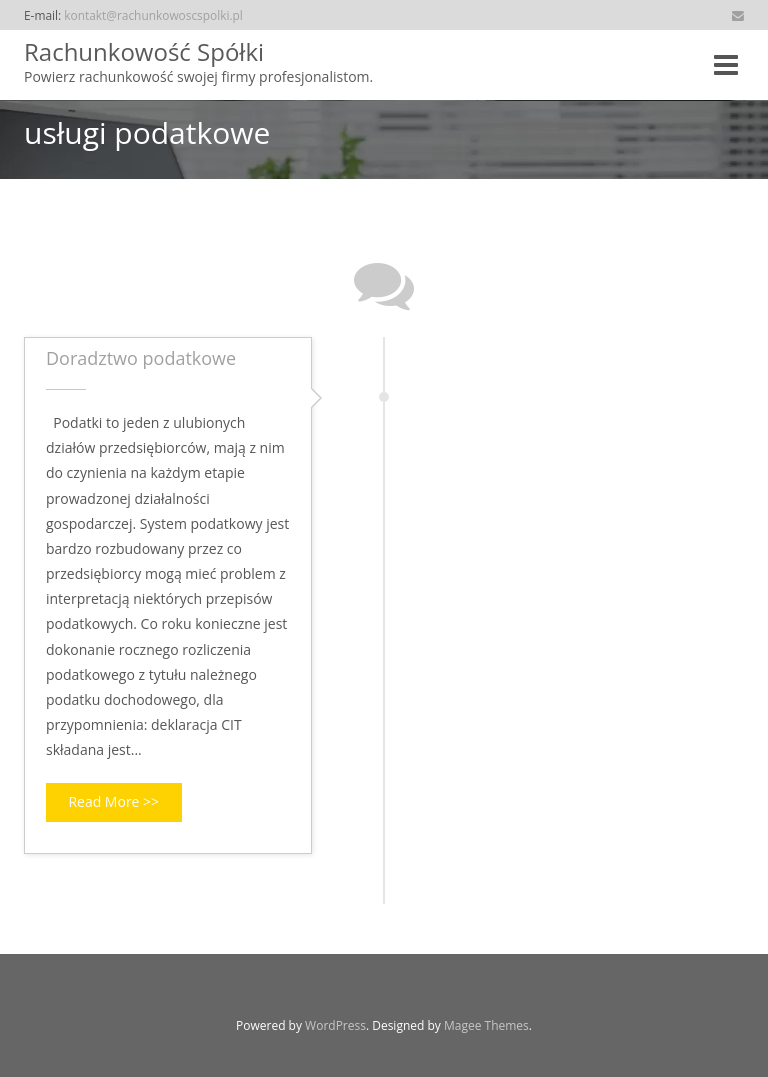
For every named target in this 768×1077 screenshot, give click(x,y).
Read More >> (113, 801)
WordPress (335, 1025)
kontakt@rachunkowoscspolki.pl (153, 15)
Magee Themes (486, 1025)
